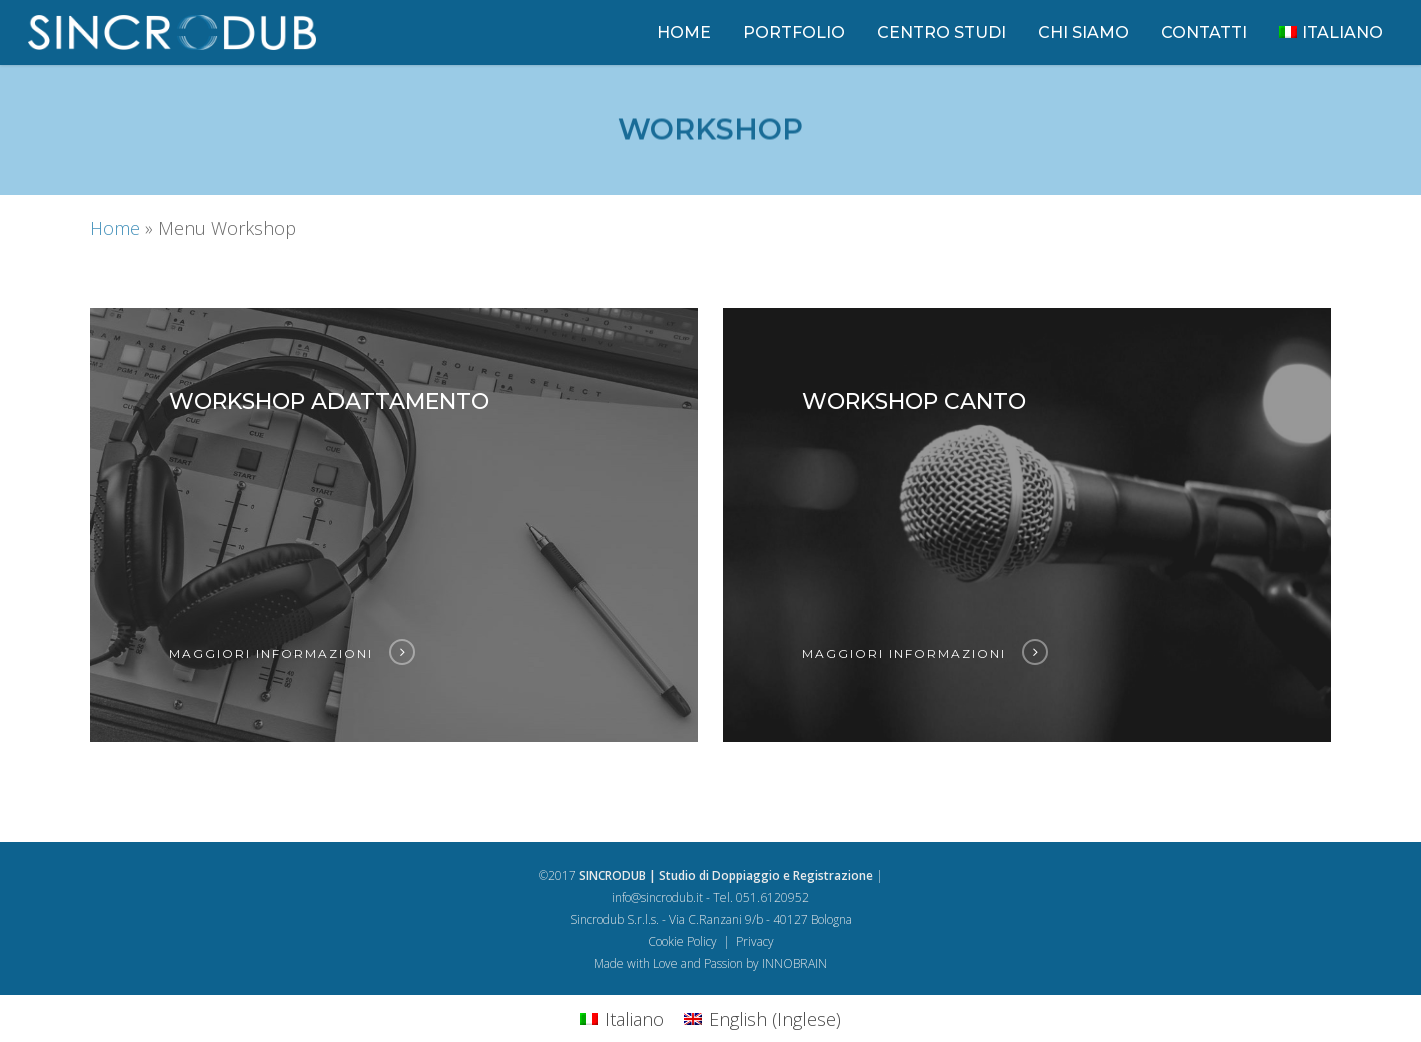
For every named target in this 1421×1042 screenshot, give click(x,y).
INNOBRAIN (794, 963)
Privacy (755, 941)
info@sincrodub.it (657, 897)
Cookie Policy (682, 941)
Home (115, 228)
